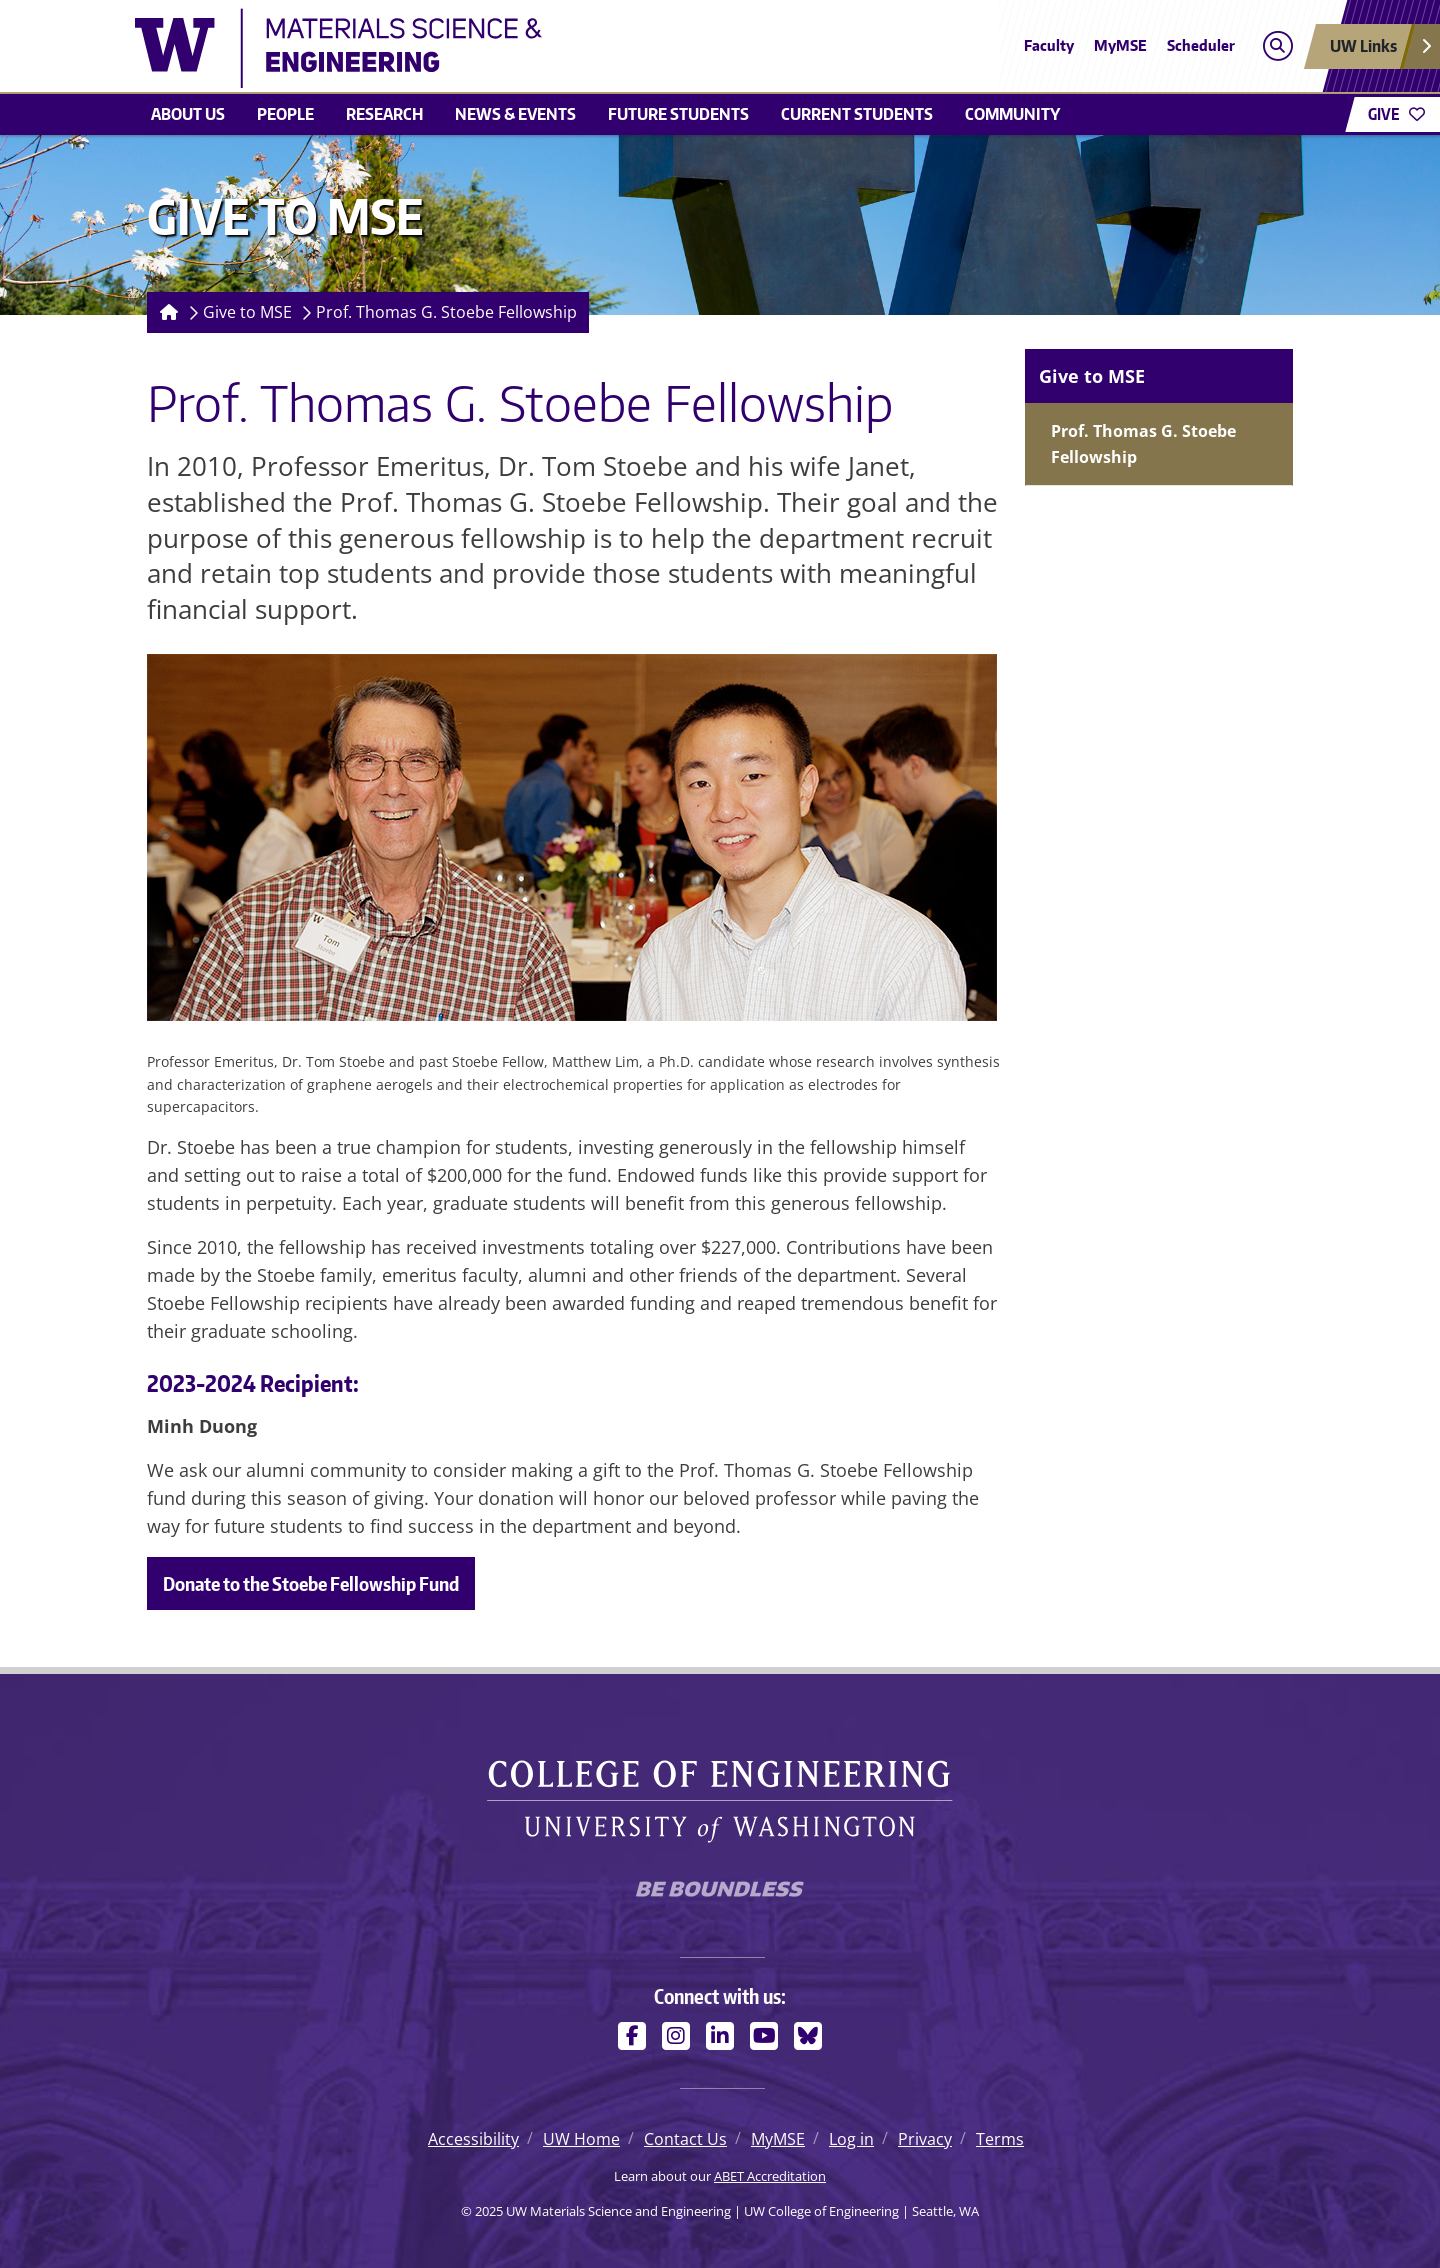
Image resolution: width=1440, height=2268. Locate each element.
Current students (857, 114)
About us (188, 114)
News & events (515, 114)
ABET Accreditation (770, 2176)
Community (1012, 114)
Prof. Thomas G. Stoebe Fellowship (446, 312)
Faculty (1049, 45)
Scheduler (1201, 45)
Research (384, 114)
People (285, 114)
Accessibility (473, 2139)
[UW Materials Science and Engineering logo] (574, 48)
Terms (1000, 2139)
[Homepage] (165, 312)
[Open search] (1277, 46)
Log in (851, 2139)
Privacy (925, 2139)
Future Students (678, 114)
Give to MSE (247, 312)
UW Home (581, 2139)
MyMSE (1120, 45)
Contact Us (685, 2139)
